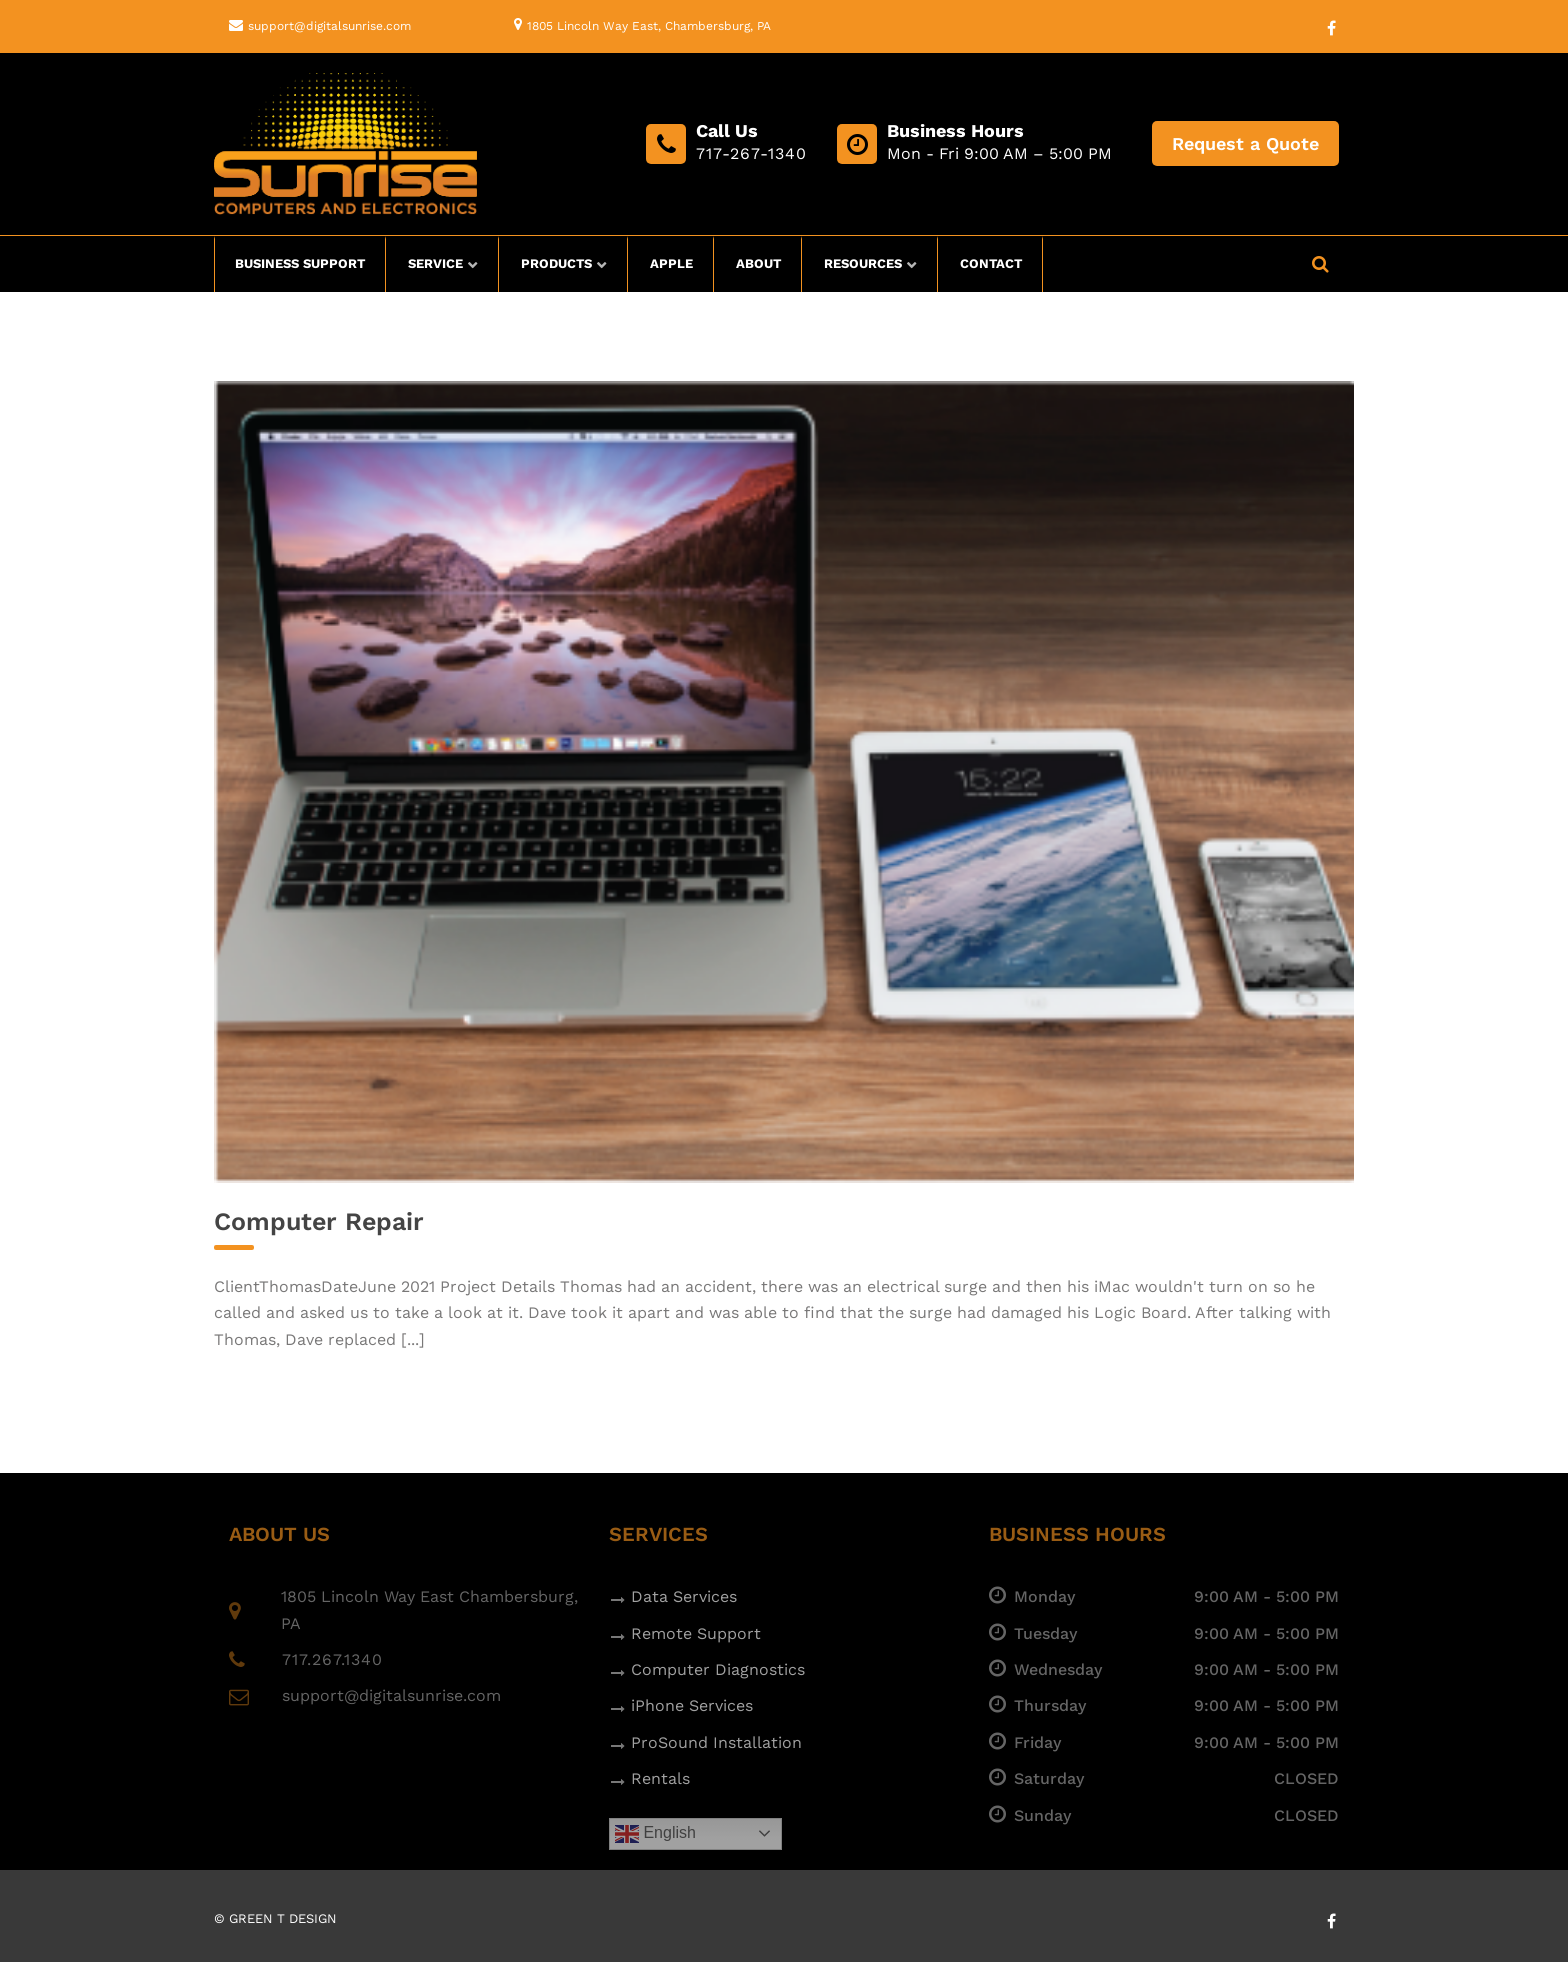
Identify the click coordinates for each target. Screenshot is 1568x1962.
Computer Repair (319, 1221)
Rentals (660, 1778)
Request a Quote (1245, 143)
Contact (991, 263)
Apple (671, 263)
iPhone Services (692, 1705)
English (655, 1834)
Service (435, 263)
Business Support (300, 263)
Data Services (684, 1596)
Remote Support (696, 1633)
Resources (863, 263)
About (758, 263)
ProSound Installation (716, 1742)
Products (556, 263)
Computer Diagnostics (718, 1669)
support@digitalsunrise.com (329, 26)
